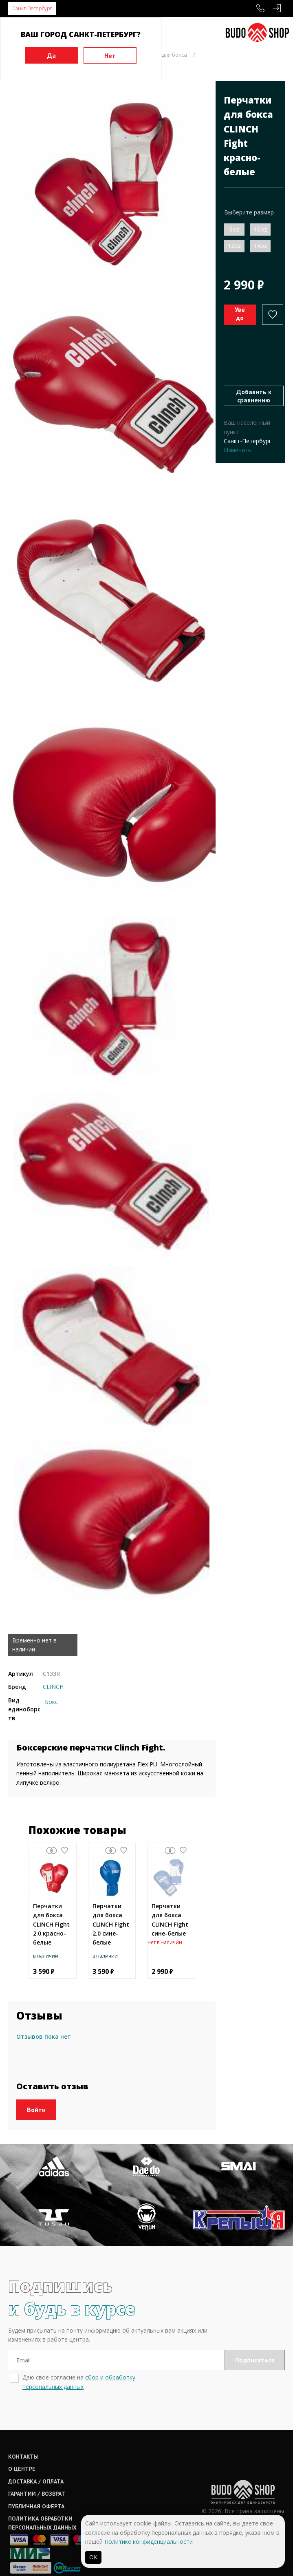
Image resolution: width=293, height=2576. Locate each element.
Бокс (51, 1702)
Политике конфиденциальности (148, 2541)
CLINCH (53, 1687)
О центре (21, 2455)
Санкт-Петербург (32, 8)
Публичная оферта (36, 2492)
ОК (93, 2557)
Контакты (23, 2442)
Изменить (237, 450)
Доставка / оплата (36, 2467)
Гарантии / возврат (36, 2479)
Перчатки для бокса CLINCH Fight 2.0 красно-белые (51, 1924)
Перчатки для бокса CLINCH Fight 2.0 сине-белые (111, 1924)
